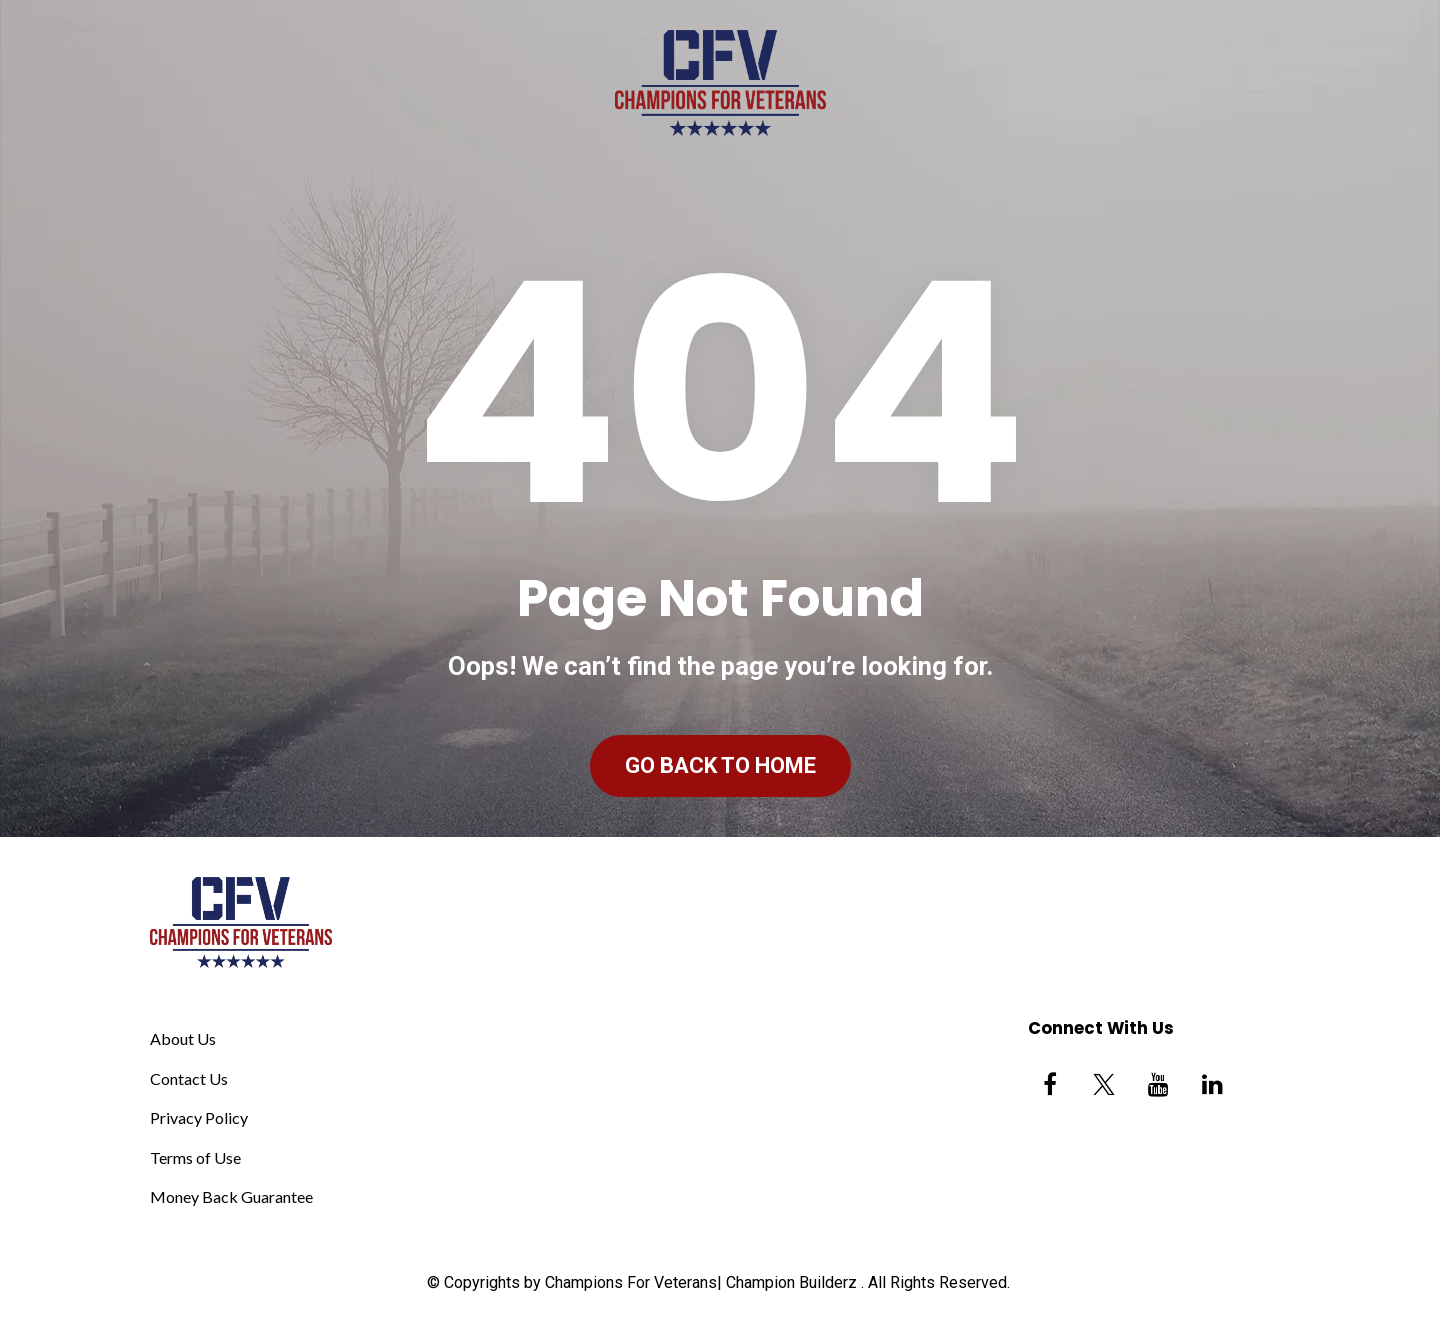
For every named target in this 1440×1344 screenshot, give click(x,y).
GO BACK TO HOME (720, 765)
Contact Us (189, 1078)
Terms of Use (195, 1157)
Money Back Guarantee (231, 1196)
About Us (183, 1038)
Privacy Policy (199, 1117)
